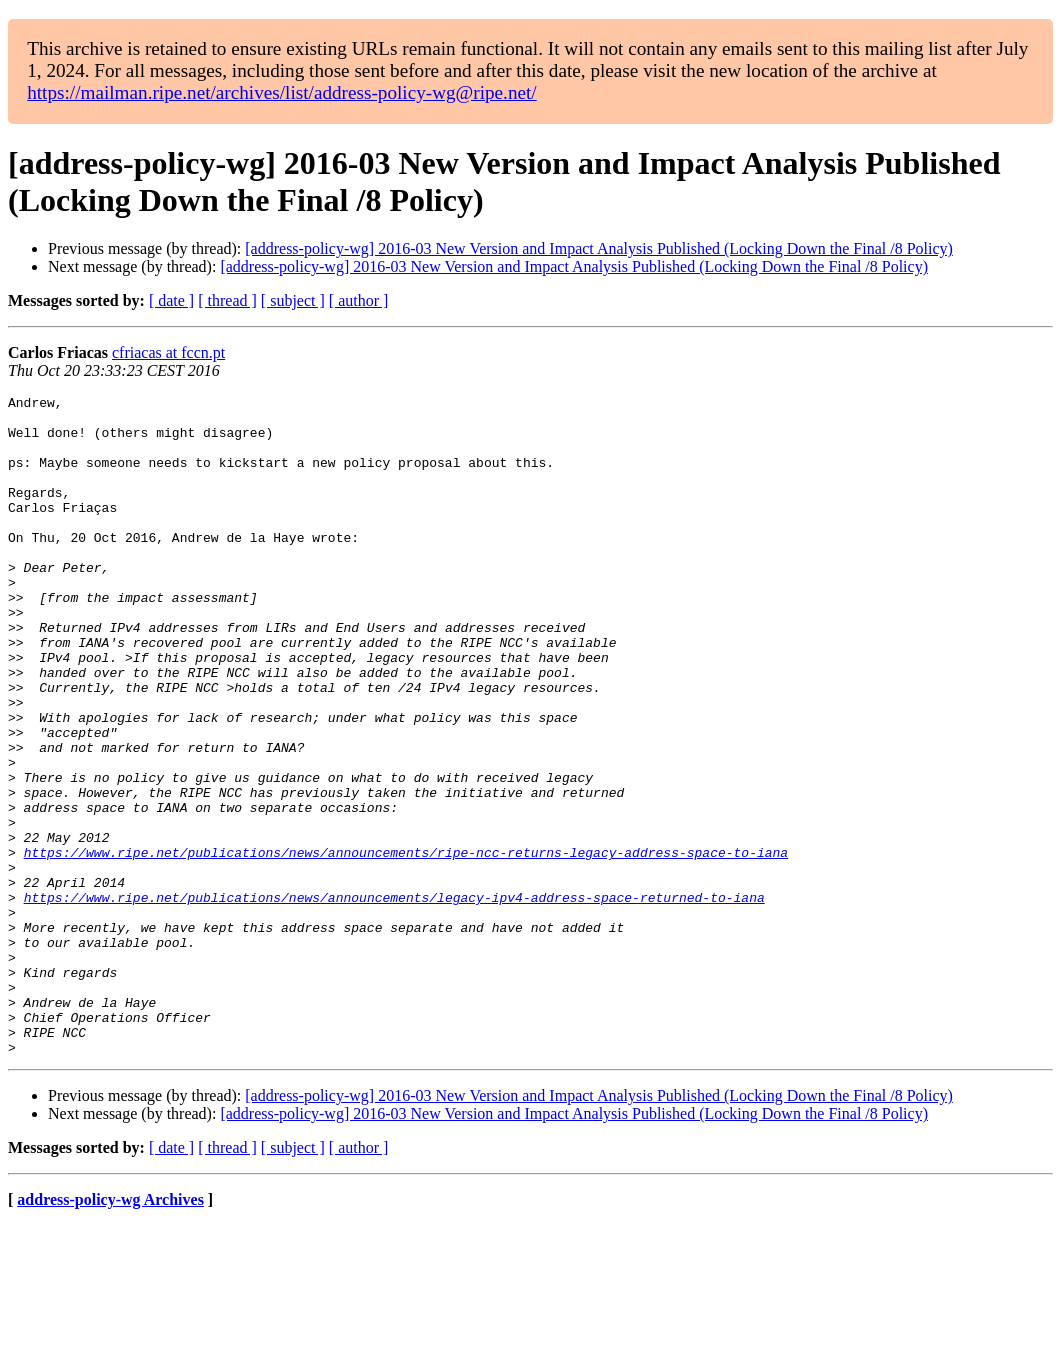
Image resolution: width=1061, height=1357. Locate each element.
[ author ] (359, 300)
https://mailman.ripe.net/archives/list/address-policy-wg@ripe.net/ (282, 92)
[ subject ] (293, 300)
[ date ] (171, 300)
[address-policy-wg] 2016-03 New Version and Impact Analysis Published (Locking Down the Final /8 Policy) (599, 248)
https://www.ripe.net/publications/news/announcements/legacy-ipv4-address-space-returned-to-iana (394, 999)
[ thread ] (227, 300)
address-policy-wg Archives (110, 1331)
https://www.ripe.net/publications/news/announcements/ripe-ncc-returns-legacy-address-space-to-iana (406, 945)
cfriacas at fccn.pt (168, 352)
